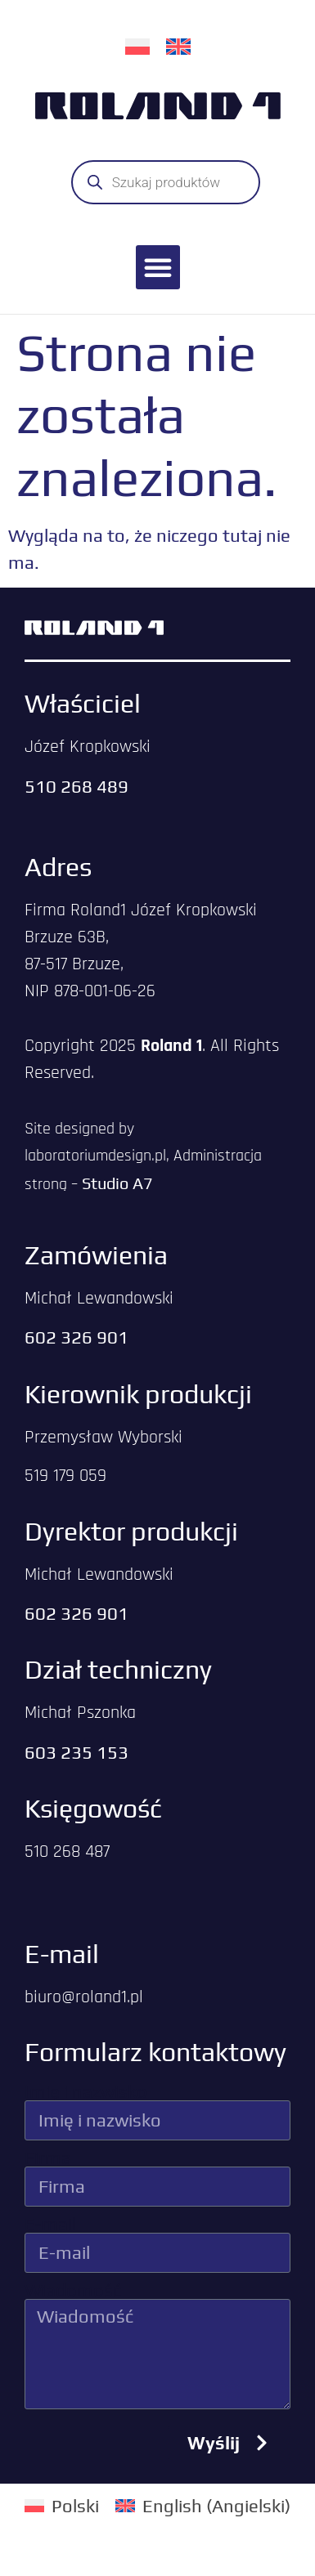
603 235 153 (76, 1752)
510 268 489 (76, 786)
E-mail (50, 2224)
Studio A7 (117, 1183)
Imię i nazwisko (86, 2091)
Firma (48, 2158)
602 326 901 (76, 1337)
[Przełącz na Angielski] (178, 45)
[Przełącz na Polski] (137, 45)
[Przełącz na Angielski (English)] (203, 2505)
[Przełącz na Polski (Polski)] (61, 2505)
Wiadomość (73, 2290)
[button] (158, 267)
